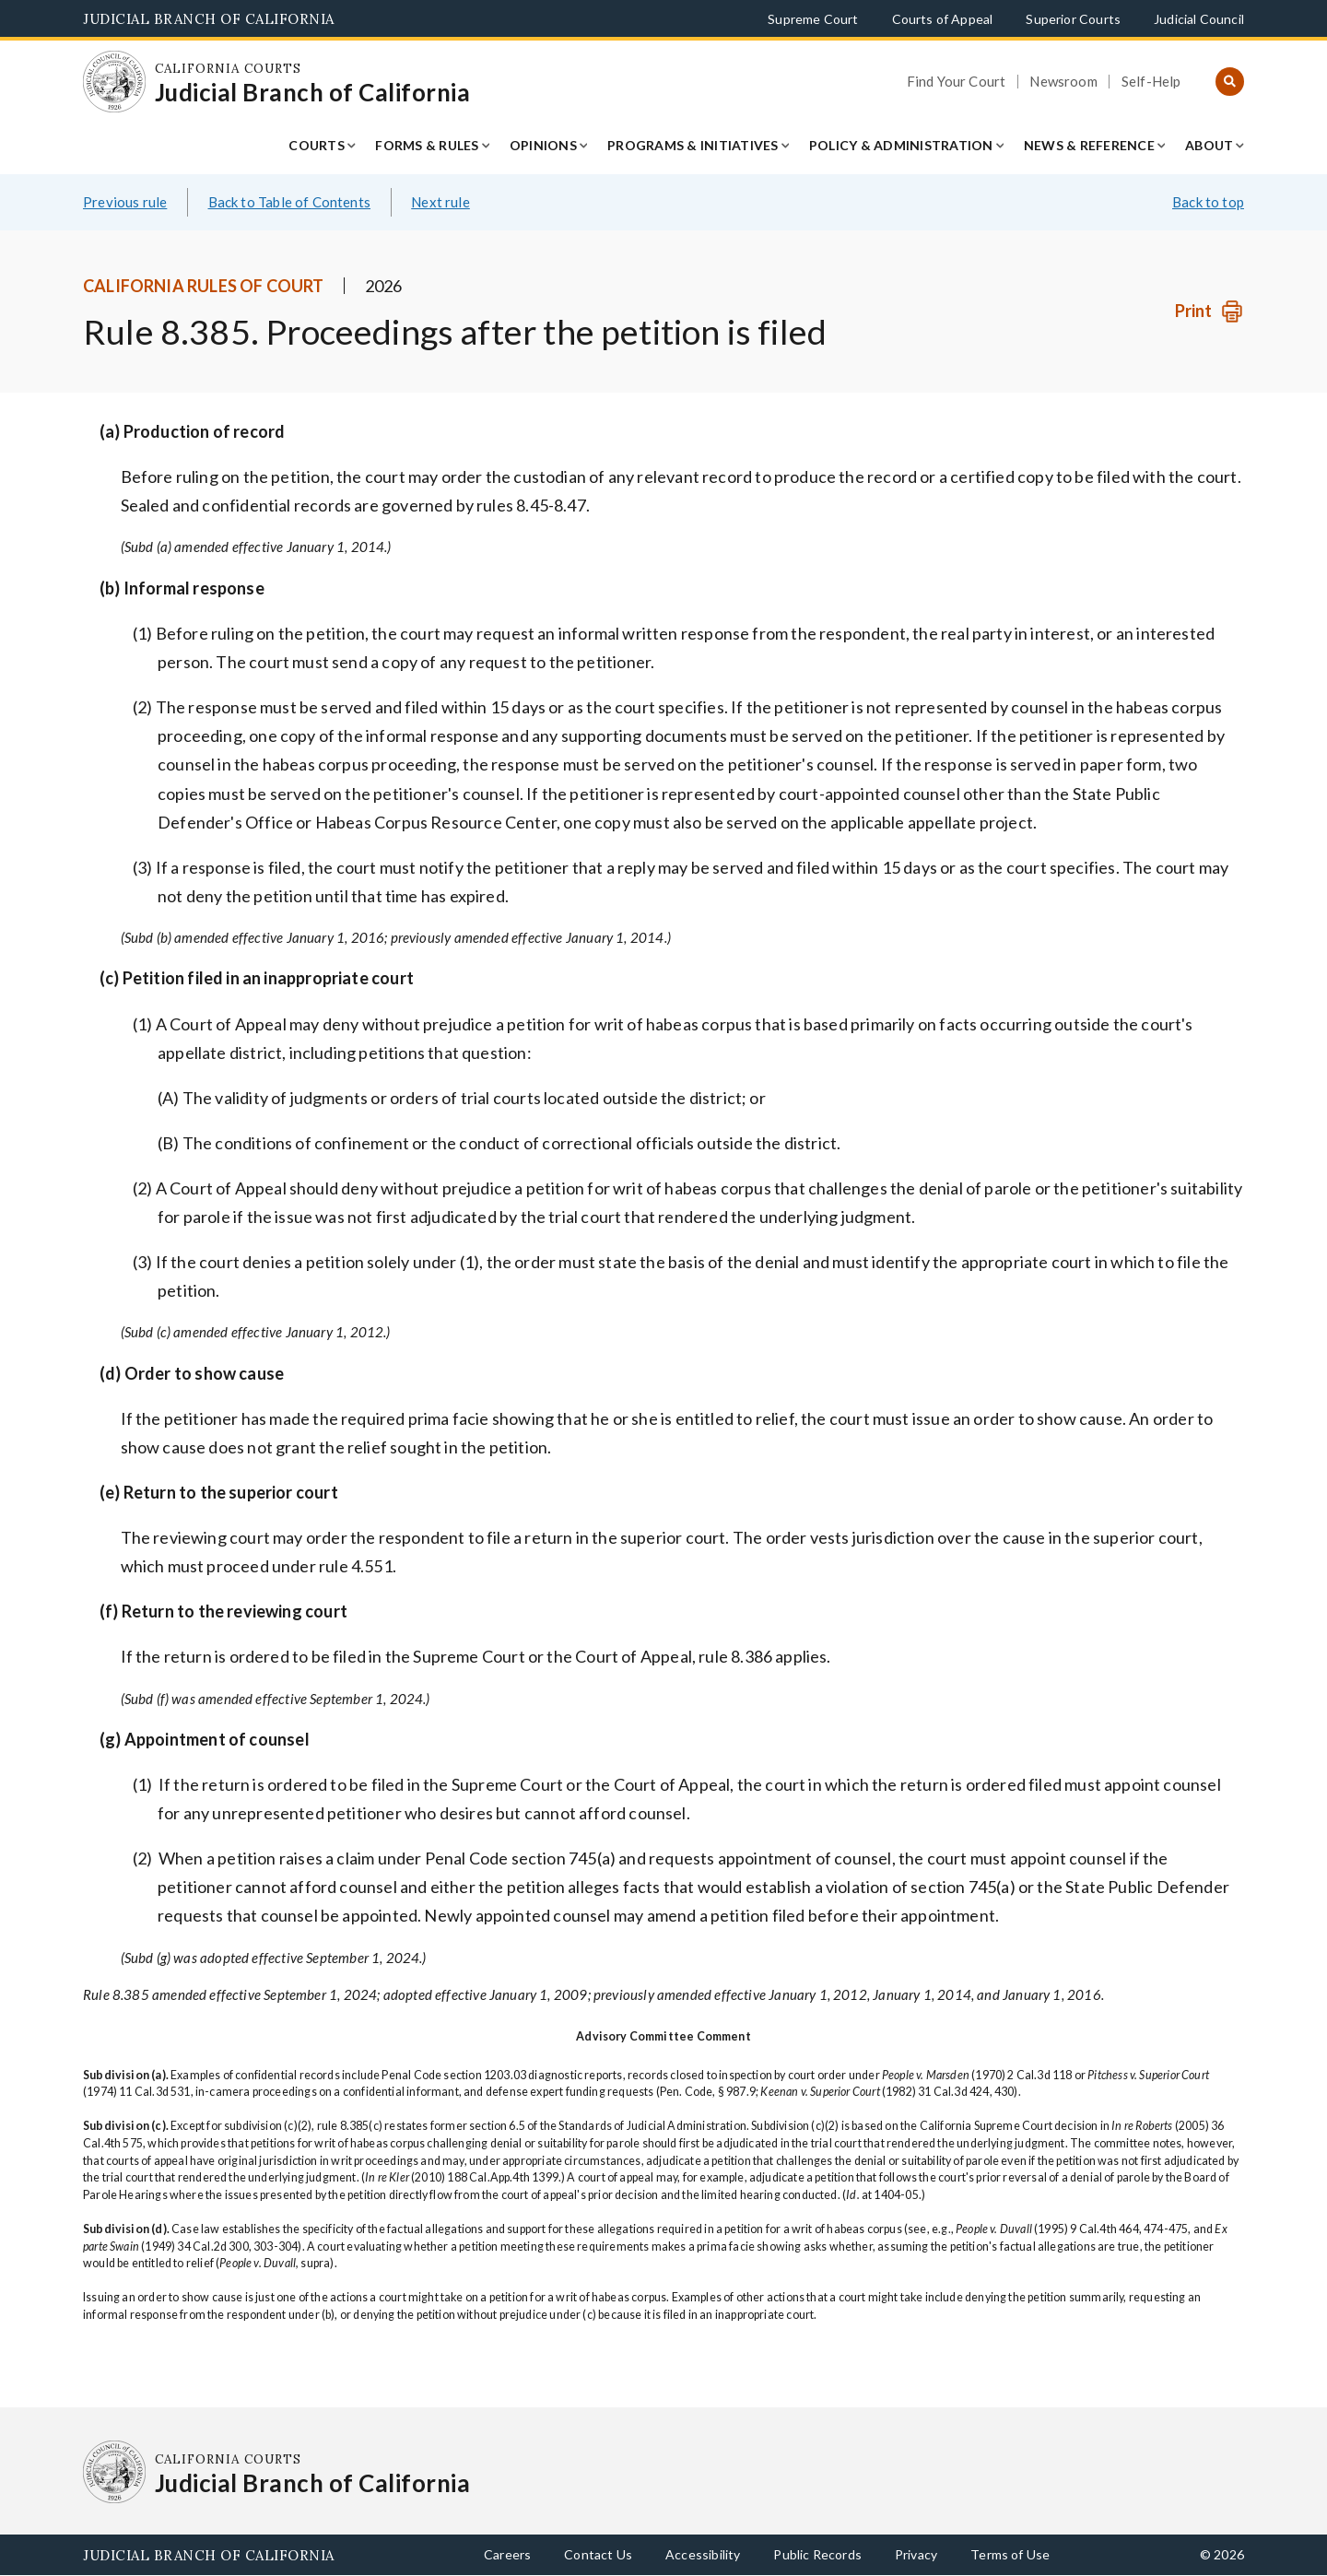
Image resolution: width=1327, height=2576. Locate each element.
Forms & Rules (426, 145)
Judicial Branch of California (209, 19)
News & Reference (1089, 145)
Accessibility (702, 2554)
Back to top (1208, 202)
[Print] (1209, 311)
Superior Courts (1073, 19)
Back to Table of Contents (289, 202)
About (1209, 145)
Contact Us (598, 2554)
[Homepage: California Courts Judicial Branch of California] (114, 82)
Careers (507, 2554)
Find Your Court (956, 81)
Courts (316, 145)
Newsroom (1063, 81)
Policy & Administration (901, 145)
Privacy (916, 2554)
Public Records (817, 2554)
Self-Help (1151, 81)
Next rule (440, 202)
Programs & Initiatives (693, 145)
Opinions (543, 145)
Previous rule (125, 202)
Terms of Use (1010, 2554)
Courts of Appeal (942, 19)
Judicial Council (1199, 19)
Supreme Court (813, 19)
